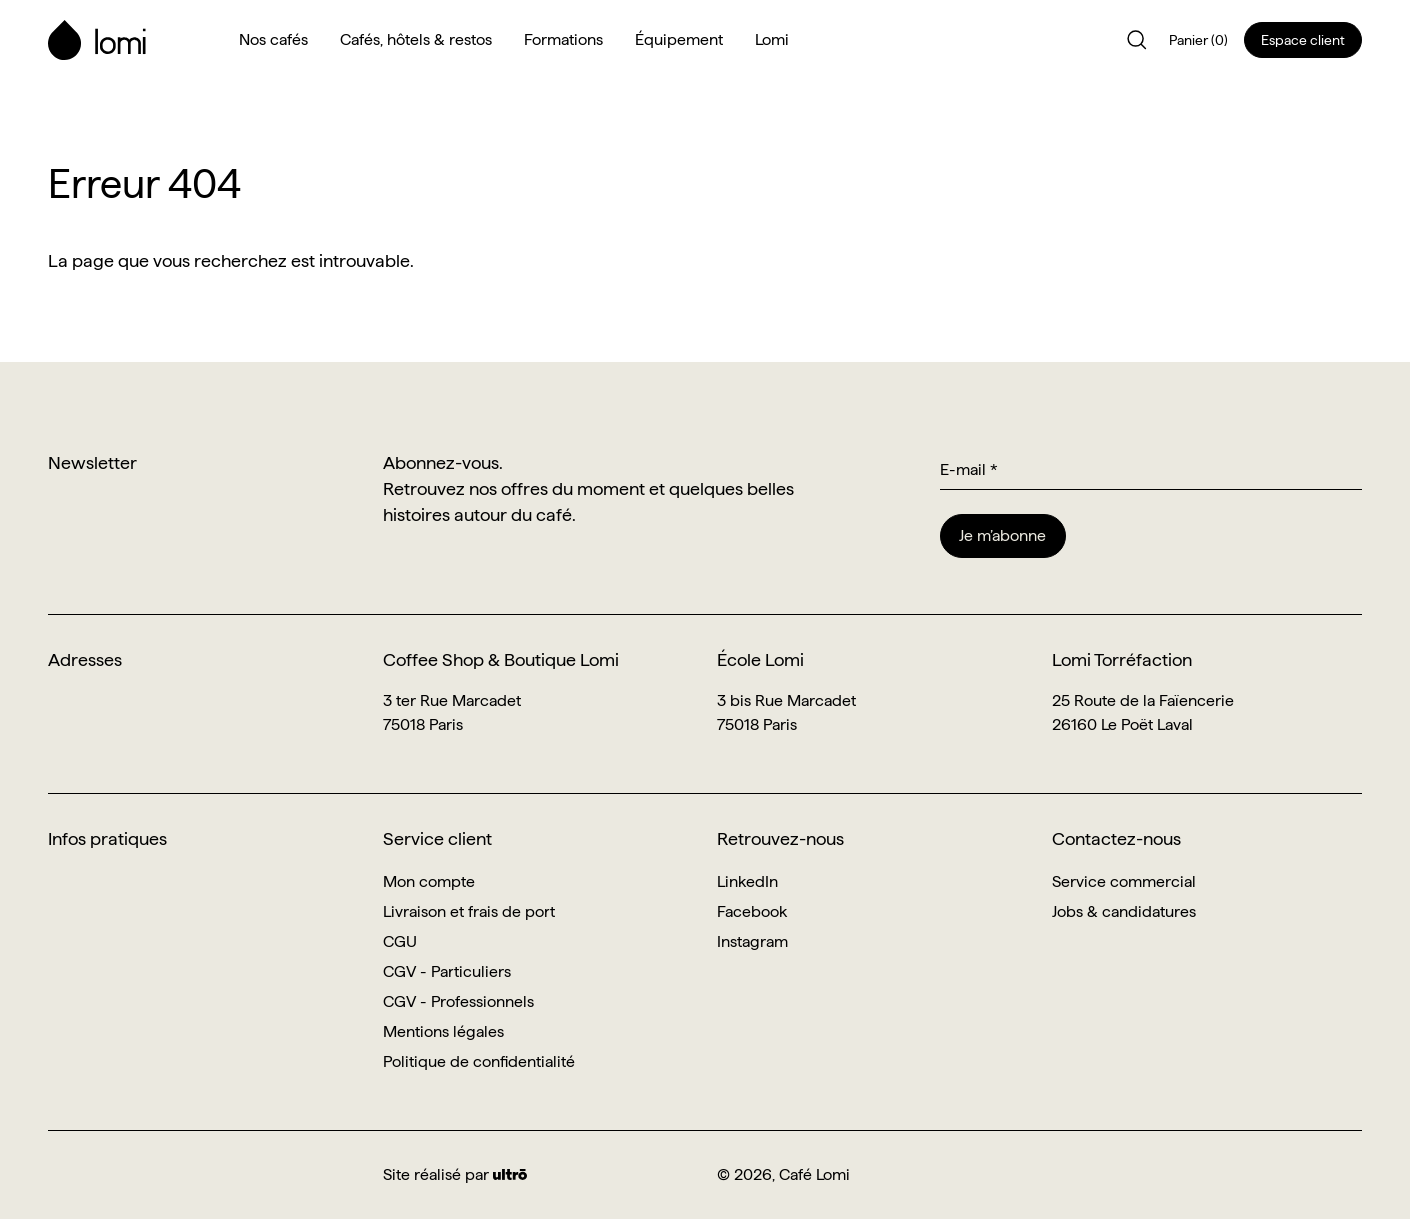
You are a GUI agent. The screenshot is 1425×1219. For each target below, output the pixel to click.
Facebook (752, 911)
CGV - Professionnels (458, 1001)
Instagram (752, 941)
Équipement (679, 39)
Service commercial (1124, 881)
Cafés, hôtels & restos (416, 39)
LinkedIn (747, 881)
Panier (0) (1198, 40)
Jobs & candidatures (1124, 911)
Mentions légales (443, 1031)
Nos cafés (273, 39)
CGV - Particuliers (447, 971)
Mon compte (429, 881)
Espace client (1303, 40)
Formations (563, 39)
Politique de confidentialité (479, 1061)
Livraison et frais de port (469, 911)
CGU (400, 941)
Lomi (772, 39)
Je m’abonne (1002, 535)
